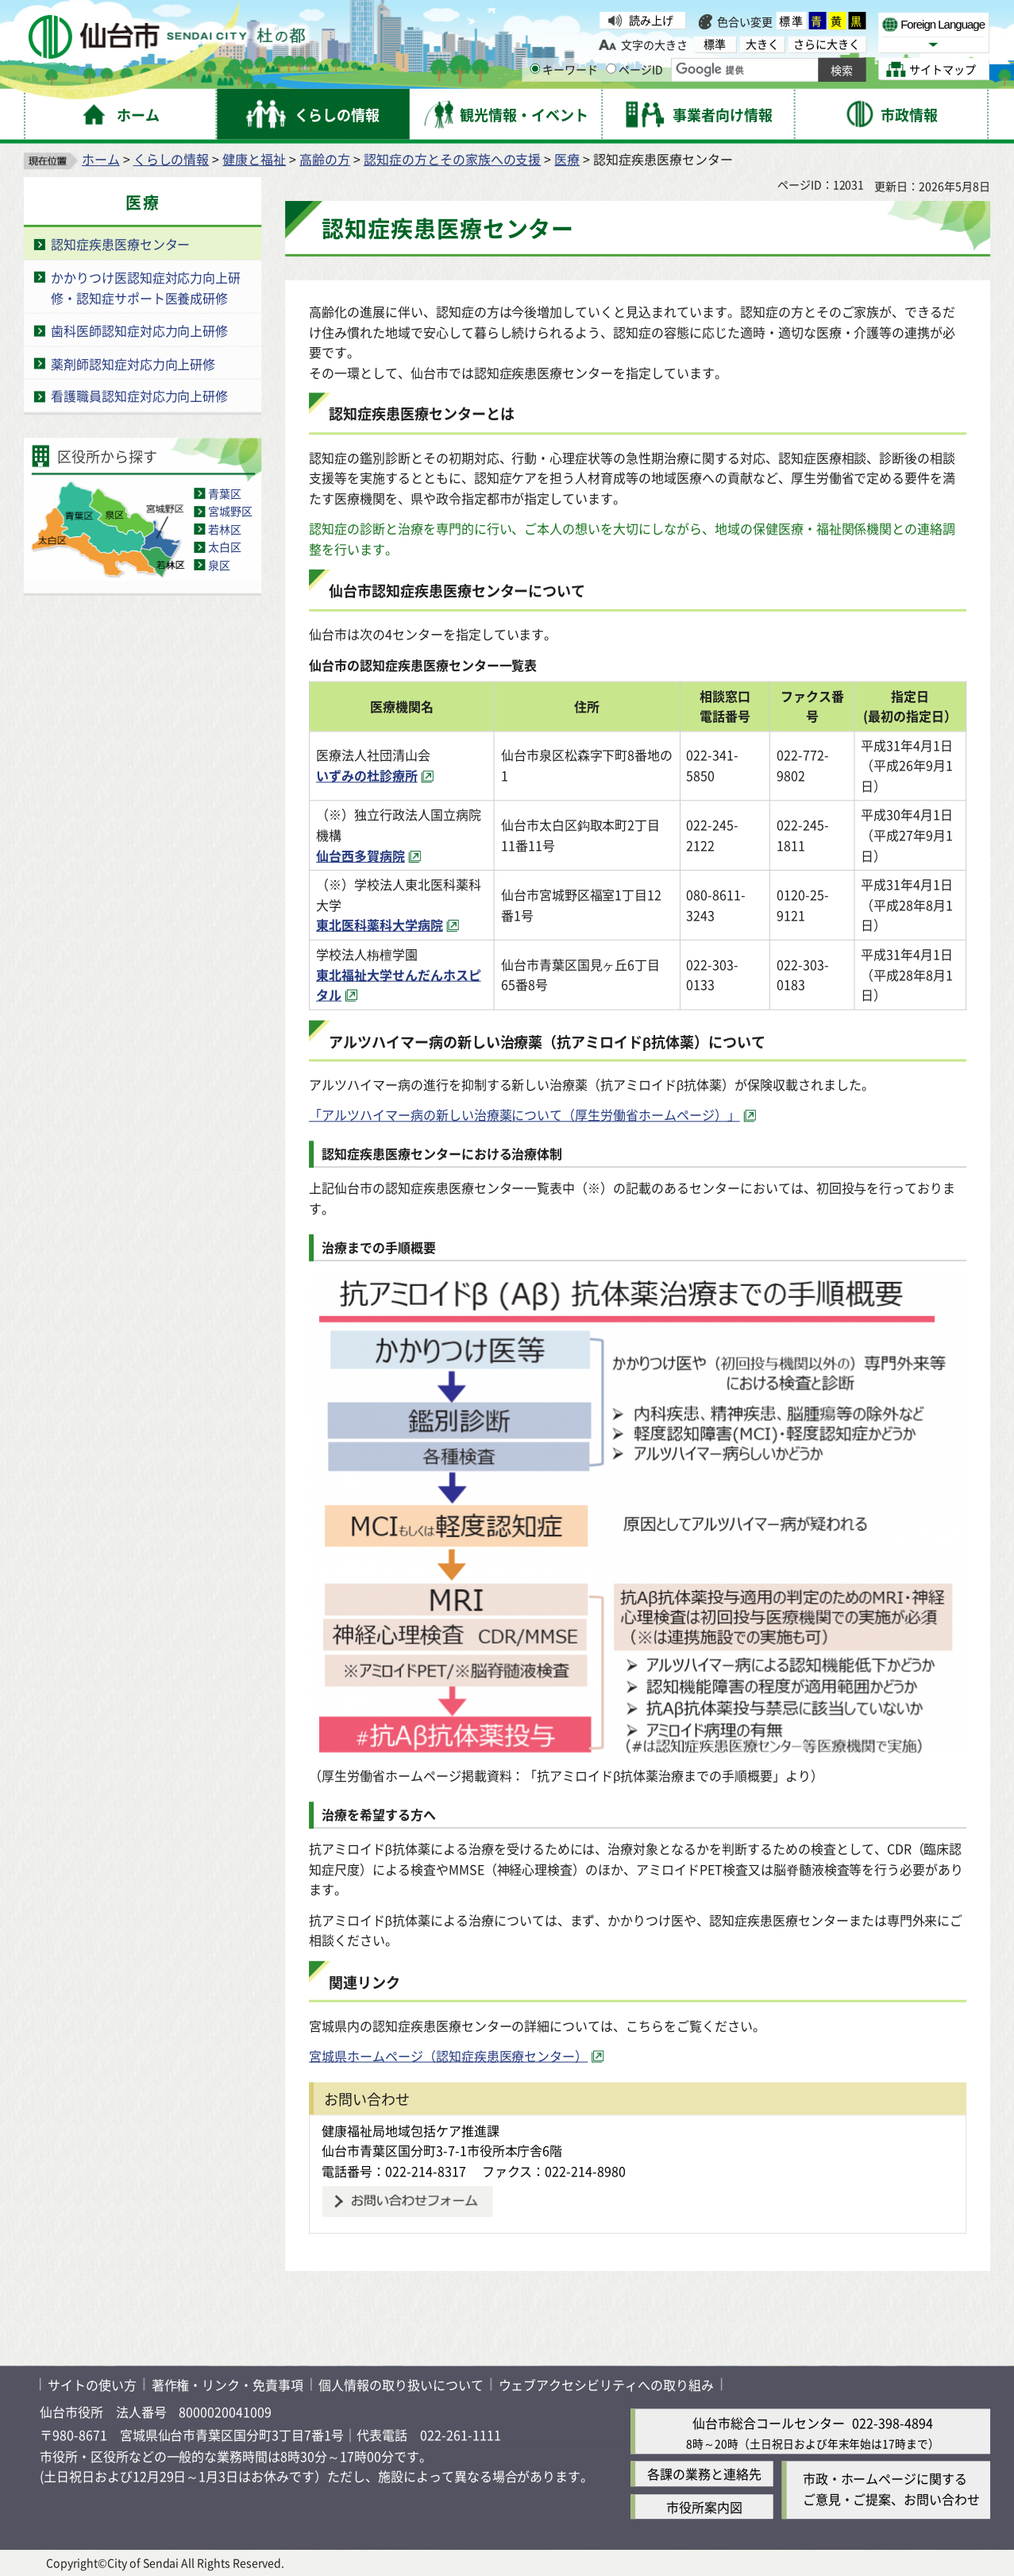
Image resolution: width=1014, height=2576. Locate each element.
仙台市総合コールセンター (768, 2423)
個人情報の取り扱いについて (401, 2384)
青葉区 (224, 493)
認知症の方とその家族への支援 (452, 159)
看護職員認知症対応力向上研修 (139, 396)
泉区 (219, 565)
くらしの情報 (171, 159)
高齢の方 (324, 159)
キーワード (564, 69)
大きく (762, 44)
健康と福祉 (254, 159)
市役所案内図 (704, 2506)
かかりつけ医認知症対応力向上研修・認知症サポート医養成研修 (146, 287)
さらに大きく (826, 44)
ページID (634, 69)
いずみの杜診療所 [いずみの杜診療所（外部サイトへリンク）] (367, 776)
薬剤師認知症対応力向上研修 (133, 363)
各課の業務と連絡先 (704, 2474)
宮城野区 (230, 511)
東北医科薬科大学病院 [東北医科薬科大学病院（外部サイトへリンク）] (379, 925)
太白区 (224, 547)
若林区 (224, 529)
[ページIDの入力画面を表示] (611, 69)
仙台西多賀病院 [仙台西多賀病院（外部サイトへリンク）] (360, 855)
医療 (567, 159)
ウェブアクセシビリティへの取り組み (606, 2384)
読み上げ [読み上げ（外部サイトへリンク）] (651, 20)
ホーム (101, 159)
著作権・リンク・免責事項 (228, 2384)
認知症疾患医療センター (121, 244)
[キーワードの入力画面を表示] (535, 69)
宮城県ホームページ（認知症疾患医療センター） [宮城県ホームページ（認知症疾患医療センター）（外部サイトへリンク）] (448, 2055)
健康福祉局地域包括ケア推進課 (410, 2130)
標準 (791, 21)
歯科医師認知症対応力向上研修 (139, 330)
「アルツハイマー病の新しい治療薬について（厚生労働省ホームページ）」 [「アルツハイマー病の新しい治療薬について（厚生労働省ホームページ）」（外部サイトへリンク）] (524, 1115)
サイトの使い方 (92, 2384)
